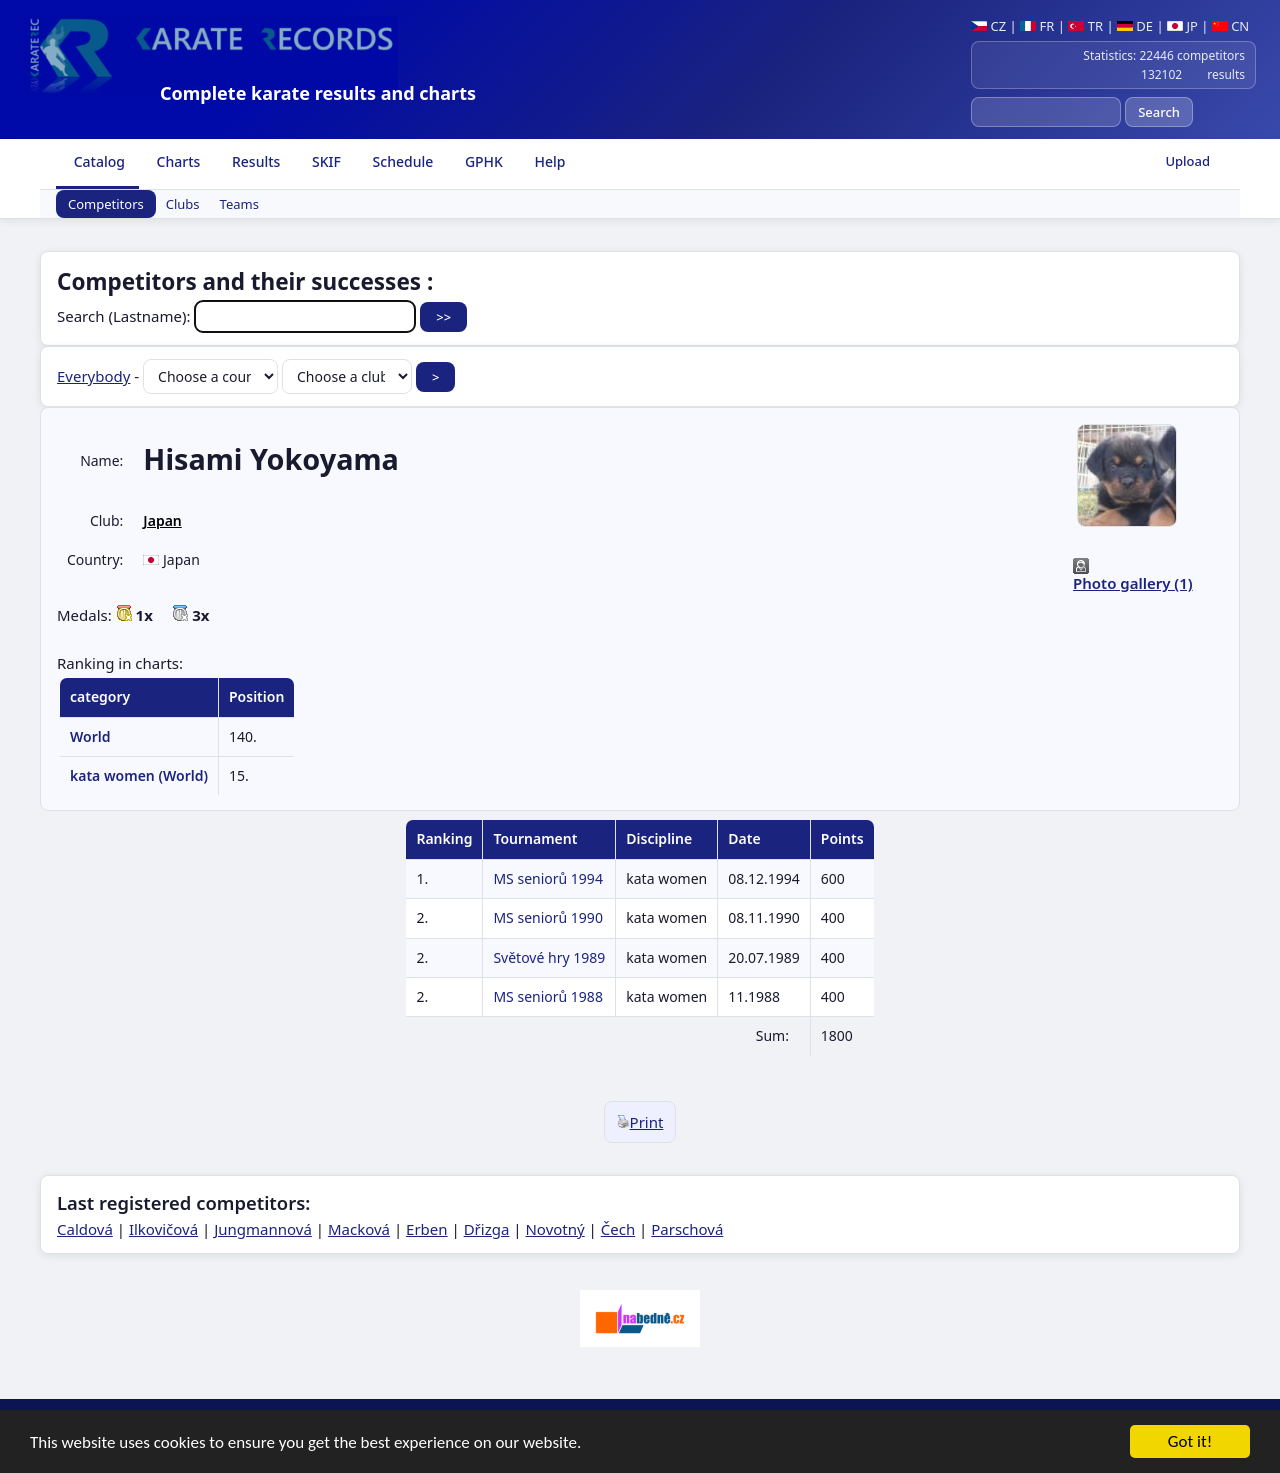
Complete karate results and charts (318, 93)
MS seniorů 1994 (547, 878)
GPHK (482, 161)
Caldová (85, 1229)
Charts (176, 161)
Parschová (687, 1229)
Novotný (554, 1229)
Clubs (183, 204)
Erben (427, 1229)
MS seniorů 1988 (547, 996)
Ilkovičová (163, 1229)
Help (548, 161)
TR (1085, 26)
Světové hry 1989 (549, 957)
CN (1230, 26)
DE (1135, 26)
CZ (988, 26)
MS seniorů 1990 (547, 917)
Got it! (1190, 1443)
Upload (1187, 161)
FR (1037, 26)
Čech (618, 1229)
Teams (239, 204)
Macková (359, 1229)
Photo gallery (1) (1133, 583)
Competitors (106, 204)
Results (254, 161)
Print (640, 1122)
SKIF (324, 161)
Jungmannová (263, 1229)
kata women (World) (139, 775)
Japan (162, 520)
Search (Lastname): (238, 316)
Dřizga (487, 1229)
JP (1182, 26)
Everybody (93, 376)
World (90, 736)
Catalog (97, 161)
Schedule (401, 161)
